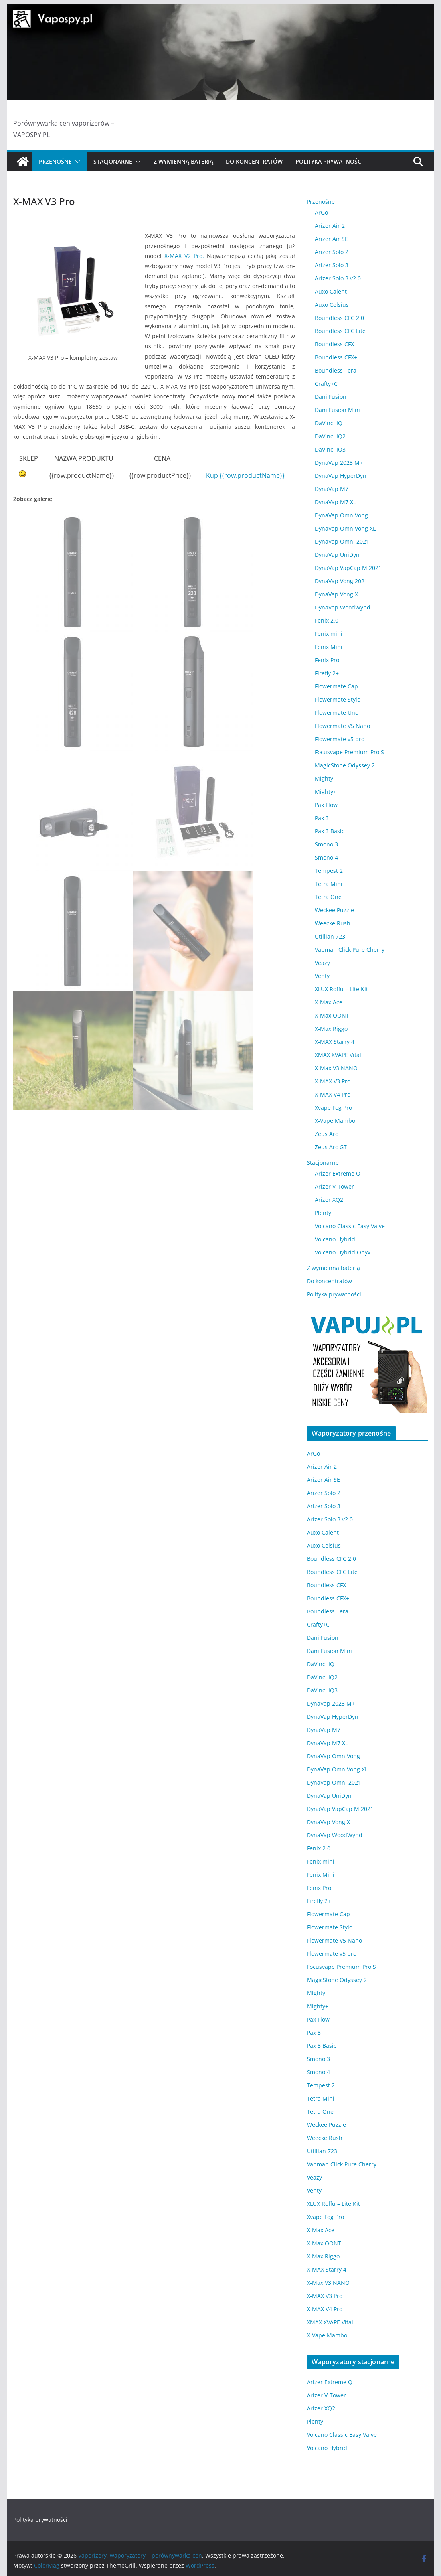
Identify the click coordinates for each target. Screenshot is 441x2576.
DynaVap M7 (331, 489)
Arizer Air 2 (330, 225)
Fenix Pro (327, 660)
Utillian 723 (330, 936)
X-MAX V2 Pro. (184, 256)
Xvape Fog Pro (333, 1107)
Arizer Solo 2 (331, 252)
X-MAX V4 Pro (332, 1094)
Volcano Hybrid (335, 1239)
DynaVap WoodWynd (342, 607)
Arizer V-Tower (334, 1186)
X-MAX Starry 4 (334, 1041)
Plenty (323, 1213)
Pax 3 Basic (329, 831)
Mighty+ (325, 791)
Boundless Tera (335, 370)
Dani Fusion (330, 396)
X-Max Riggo (331, 1028)
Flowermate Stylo (337, 699)
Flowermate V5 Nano (342, 726)
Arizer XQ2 (329, 1199)
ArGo (321, 212)
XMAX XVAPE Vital (338, 1055)
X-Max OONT (332, 1015)
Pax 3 (322, 818)
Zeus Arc (326, 1134)
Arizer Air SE (331, 239)
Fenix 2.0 (326, 620)
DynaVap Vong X (336, 594)
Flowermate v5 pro (339, 739)
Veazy (322, 962)
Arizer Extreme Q (337, 1173)
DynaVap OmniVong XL (345, 528)
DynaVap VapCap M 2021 (348, 568)
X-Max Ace (328, 1002)
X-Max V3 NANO (336, 1068)
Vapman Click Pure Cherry (349, 949)
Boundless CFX (334, 344)
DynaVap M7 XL (335, 502)
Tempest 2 (329, 870)
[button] (76, 161)
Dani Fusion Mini (337, 410)
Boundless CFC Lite (340, 331)
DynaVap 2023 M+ (339, 462)
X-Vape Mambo (335, 1120)
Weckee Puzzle (334, 910)
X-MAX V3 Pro (332, 1081)
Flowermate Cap (336, 686)
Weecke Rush (332, 923)
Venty (322, 976)
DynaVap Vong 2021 (341, 581)
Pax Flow (326, 805)
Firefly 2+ (327, 673)
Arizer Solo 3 (331, 265)
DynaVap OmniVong (341, 515)
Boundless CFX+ (336, 357)
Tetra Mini (328, 884)
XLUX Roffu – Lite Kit (341, 989)
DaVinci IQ (328, 423)
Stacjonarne (112, 161)
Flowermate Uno (336, 712)
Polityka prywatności (329, 161)
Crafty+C (326, 383)
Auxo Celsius (332, 304)
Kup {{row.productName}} (245, 475)
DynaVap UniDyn (337, 554)
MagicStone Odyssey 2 (345, 765)
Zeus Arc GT (331, 1147)
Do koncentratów (254, 161)
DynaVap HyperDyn (340, 475)
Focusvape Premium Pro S (349, 752)
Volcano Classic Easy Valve (350, 1226)
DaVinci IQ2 (330, 436)
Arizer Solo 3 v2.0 (338, 278)
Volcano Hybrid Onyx (342, 1252)
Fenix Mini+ (330, 647)
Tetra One (328, 897)
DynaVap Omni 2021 (342, 541)
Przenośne (55, 161)
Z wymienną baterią (183, 161)
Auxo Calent (331, 291)
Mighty (324, 778)
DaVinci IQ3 (330, 449)
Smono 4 (326, 857)
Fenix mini (328, 633)
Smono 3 (326, 844)
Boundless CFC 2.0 (339, 318)
